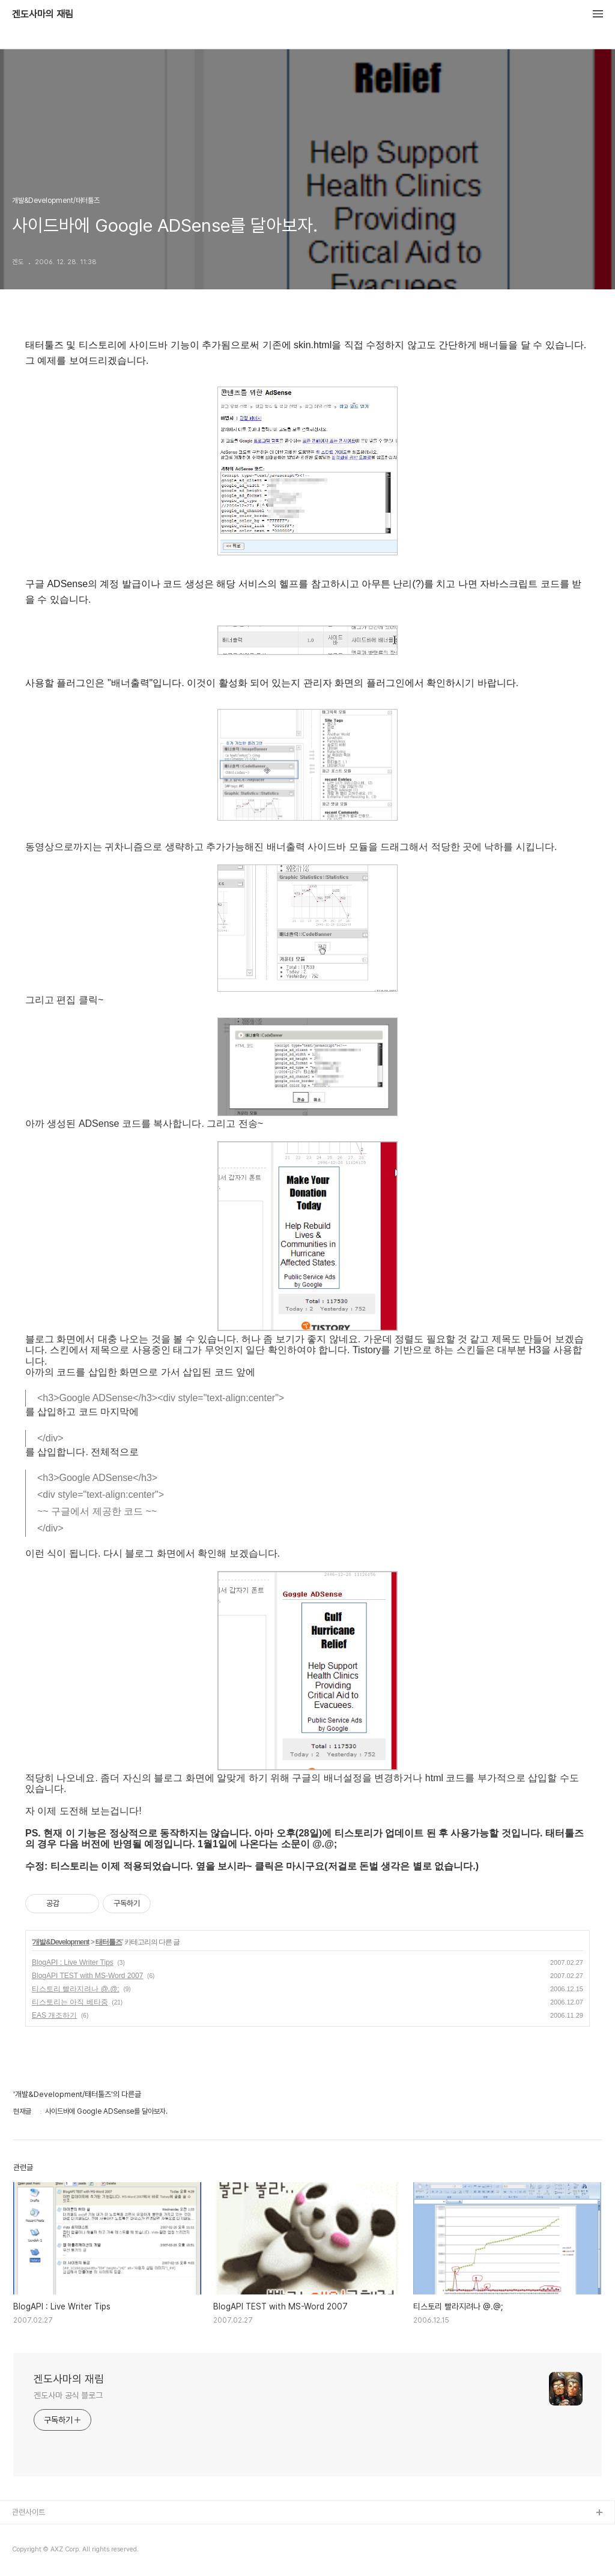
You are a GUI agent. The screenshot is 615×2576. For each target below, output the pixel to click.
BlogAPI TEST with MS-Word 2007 (87, 1975)
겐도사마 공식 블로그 (68, 2395)
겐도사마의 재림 (42, 14)
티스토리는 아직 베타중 (70, 2002)
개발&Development (60, 1942)
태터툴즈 (108, 1942)
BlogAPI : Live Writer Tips (73, 1962)
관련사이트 (28, 2512)
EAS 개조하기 (54, 2015)
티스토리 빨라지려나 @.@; (76, 1989)
